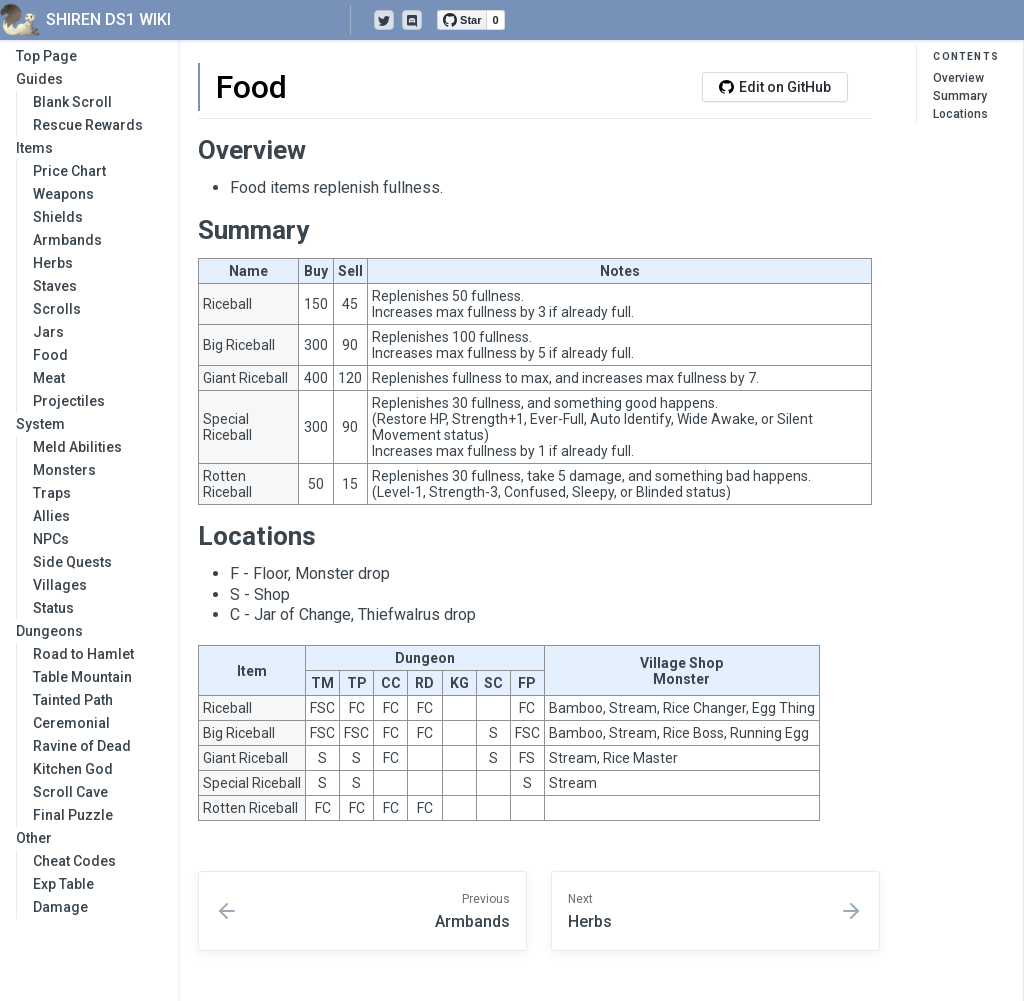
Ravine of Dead (82, 746)
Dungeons (87, 631)
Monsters (64, 470)
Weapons (63, 194)
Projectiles (69, 401)
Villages (60, 585)
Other (87, 838)
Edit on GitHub (775, 87)
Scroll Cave (70, 792)
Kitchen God (73, 769)
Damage (60, 907)
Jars (48, 332)
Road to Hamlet (83, 654)
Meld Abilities (77, 447)
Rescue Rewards (88, 125)
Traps (52, 493)
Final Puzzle (73, 815)
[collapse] (152, 79)
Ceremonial (71, 723)
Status (53, 608)
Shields (58, 217)
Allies (51, 516)
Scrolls (57, 309)
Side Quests (72, 562)
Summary (960, 96)
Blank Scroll (72, 102)
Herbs (53, 263)
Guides (87, 79)
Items (87, 148)
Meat (49, 378)
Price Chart (69, 171)
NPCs (51, 539)
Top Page (46, 56)
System (87, 424)
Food (50, 355)
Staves (55, 286)
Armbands (67, 240)
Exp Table (63, 884)
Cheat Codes (74, 861)
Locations (960, 114)
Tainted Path (73, 700)
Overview (958, 78)
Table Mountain (82, 677)
